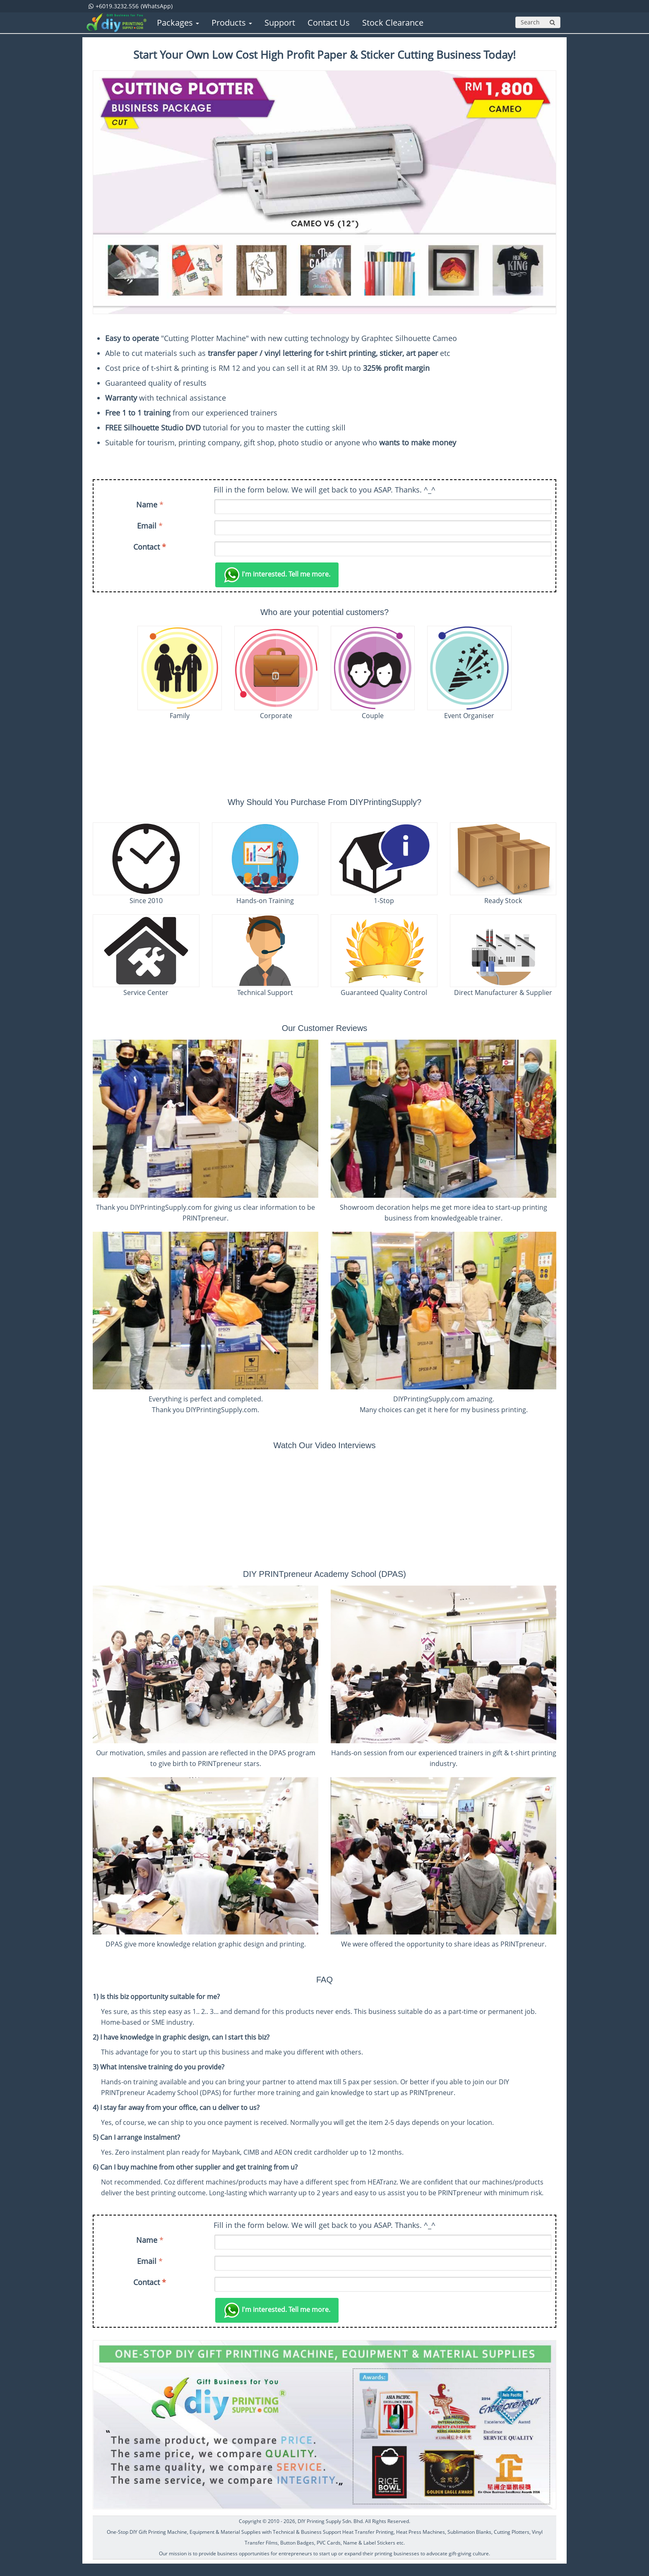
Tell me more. (277, 575)
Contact (149, 547)
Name (146, 504)
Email (146, 526)
